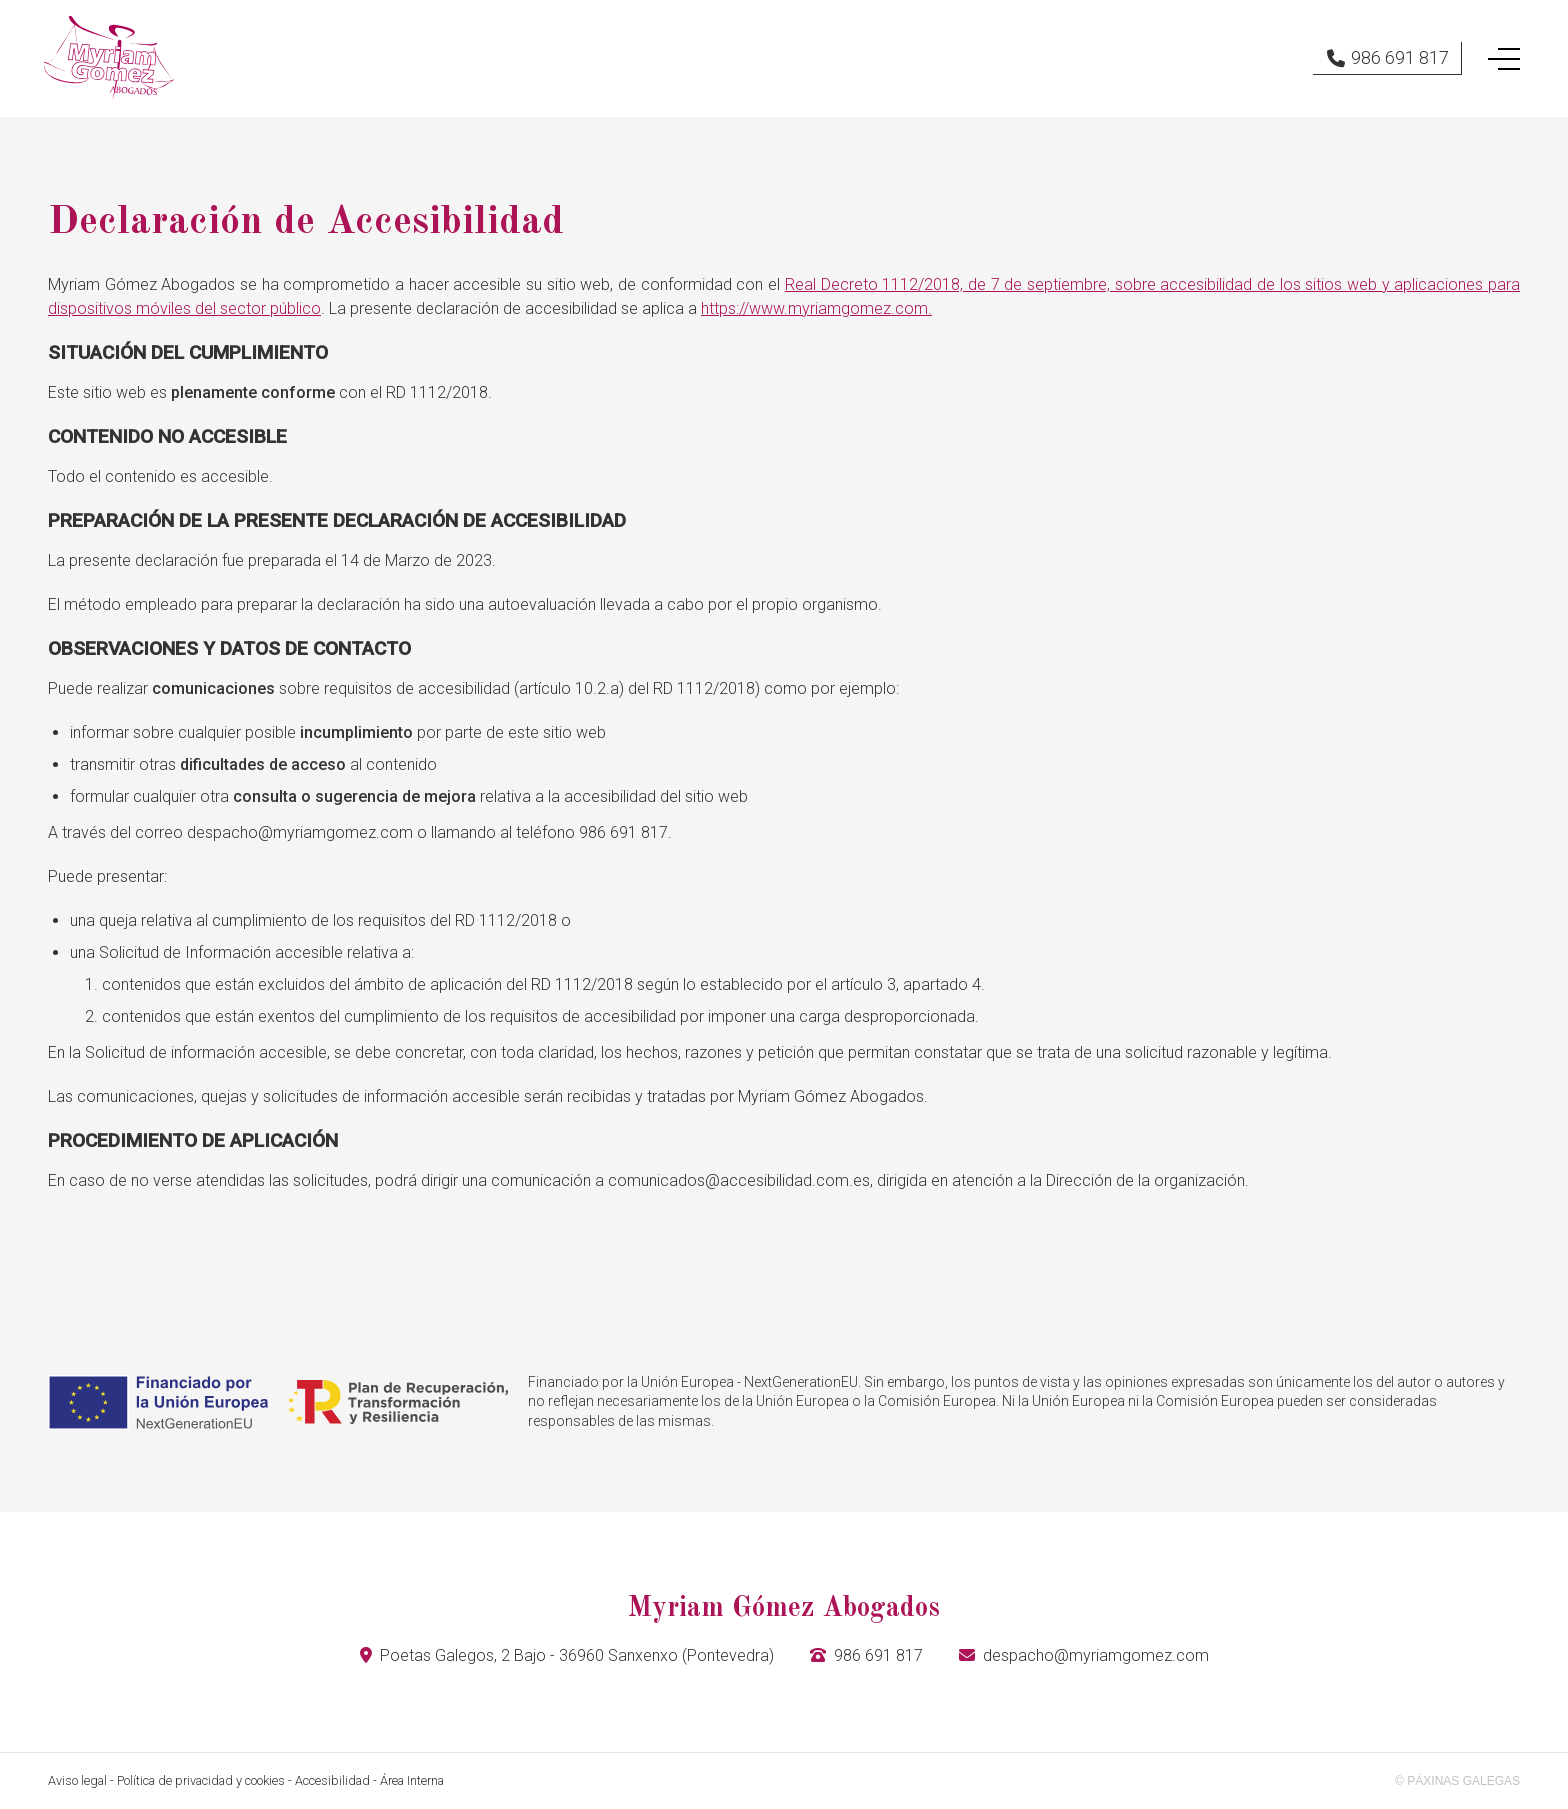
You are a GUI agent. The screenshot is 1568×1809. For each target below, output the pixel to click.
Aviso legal (77, 1780)
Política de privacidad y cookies (201, 1780)
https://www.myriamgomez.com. (816, 308)
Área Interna (412, 1780)
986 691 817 (878, 1655)
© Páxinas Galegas (1457, 1781)
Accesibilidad (332, 1780)
